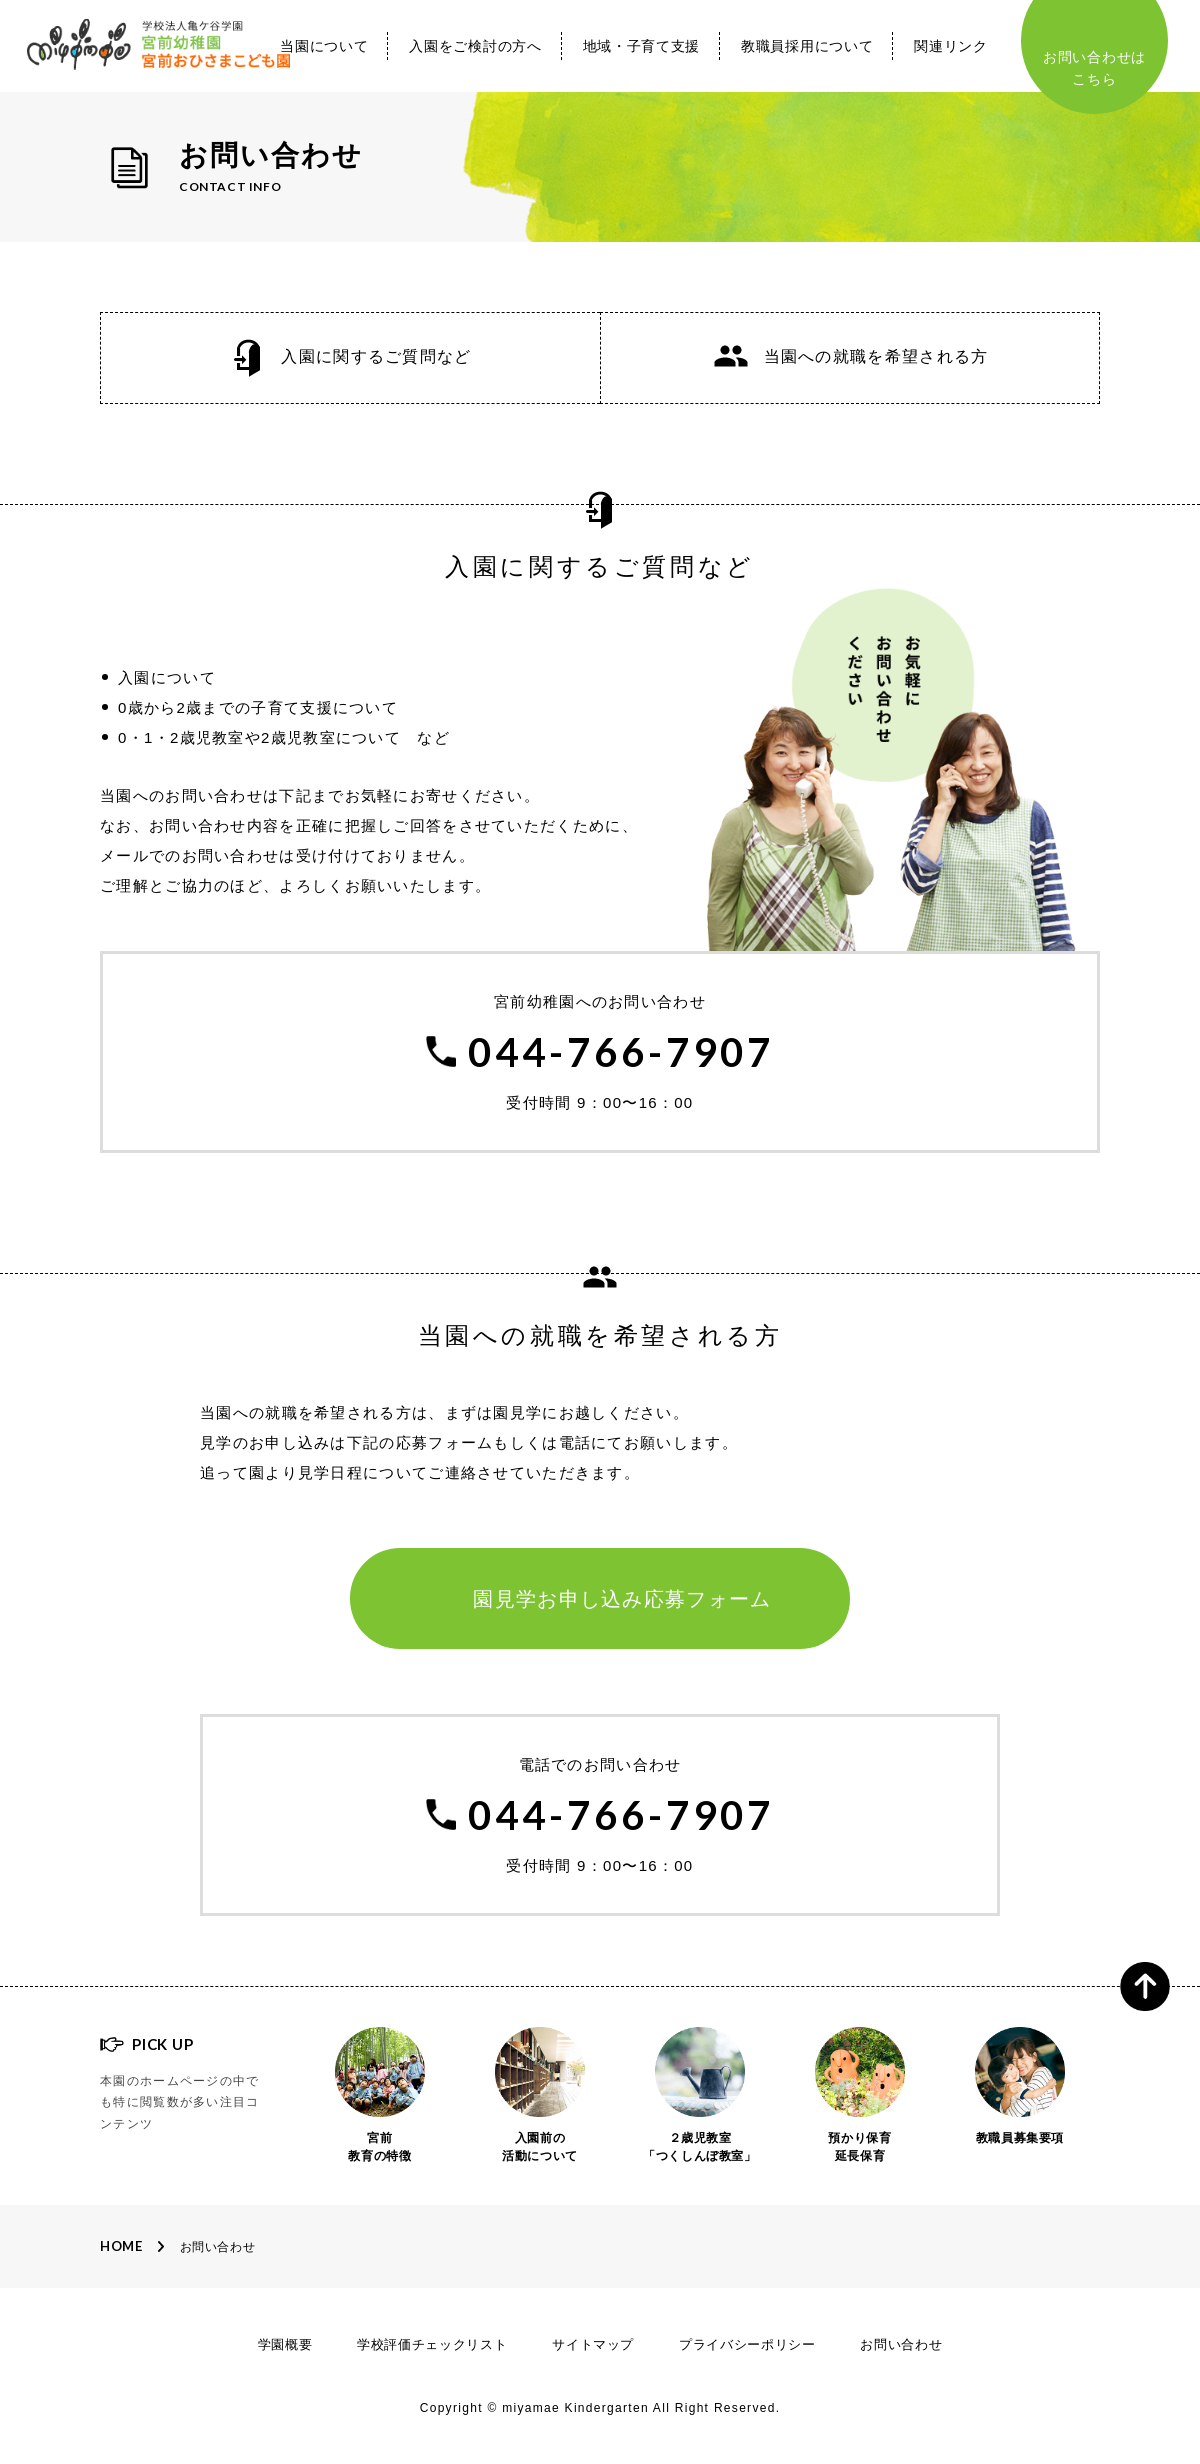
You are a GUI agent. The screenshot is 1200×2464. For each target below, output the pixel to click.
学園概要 (285, 2344)
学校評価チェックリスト (432, 2344)
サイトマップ (593, 2344)
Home (121, 2246)
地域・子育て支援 (642, 46)
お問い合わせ (218, 2247)
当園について (324, 46)
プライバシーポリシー (747, 2344)
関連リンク (951, 46)
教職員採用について (807, 46)
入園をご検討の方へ (475, 46)
